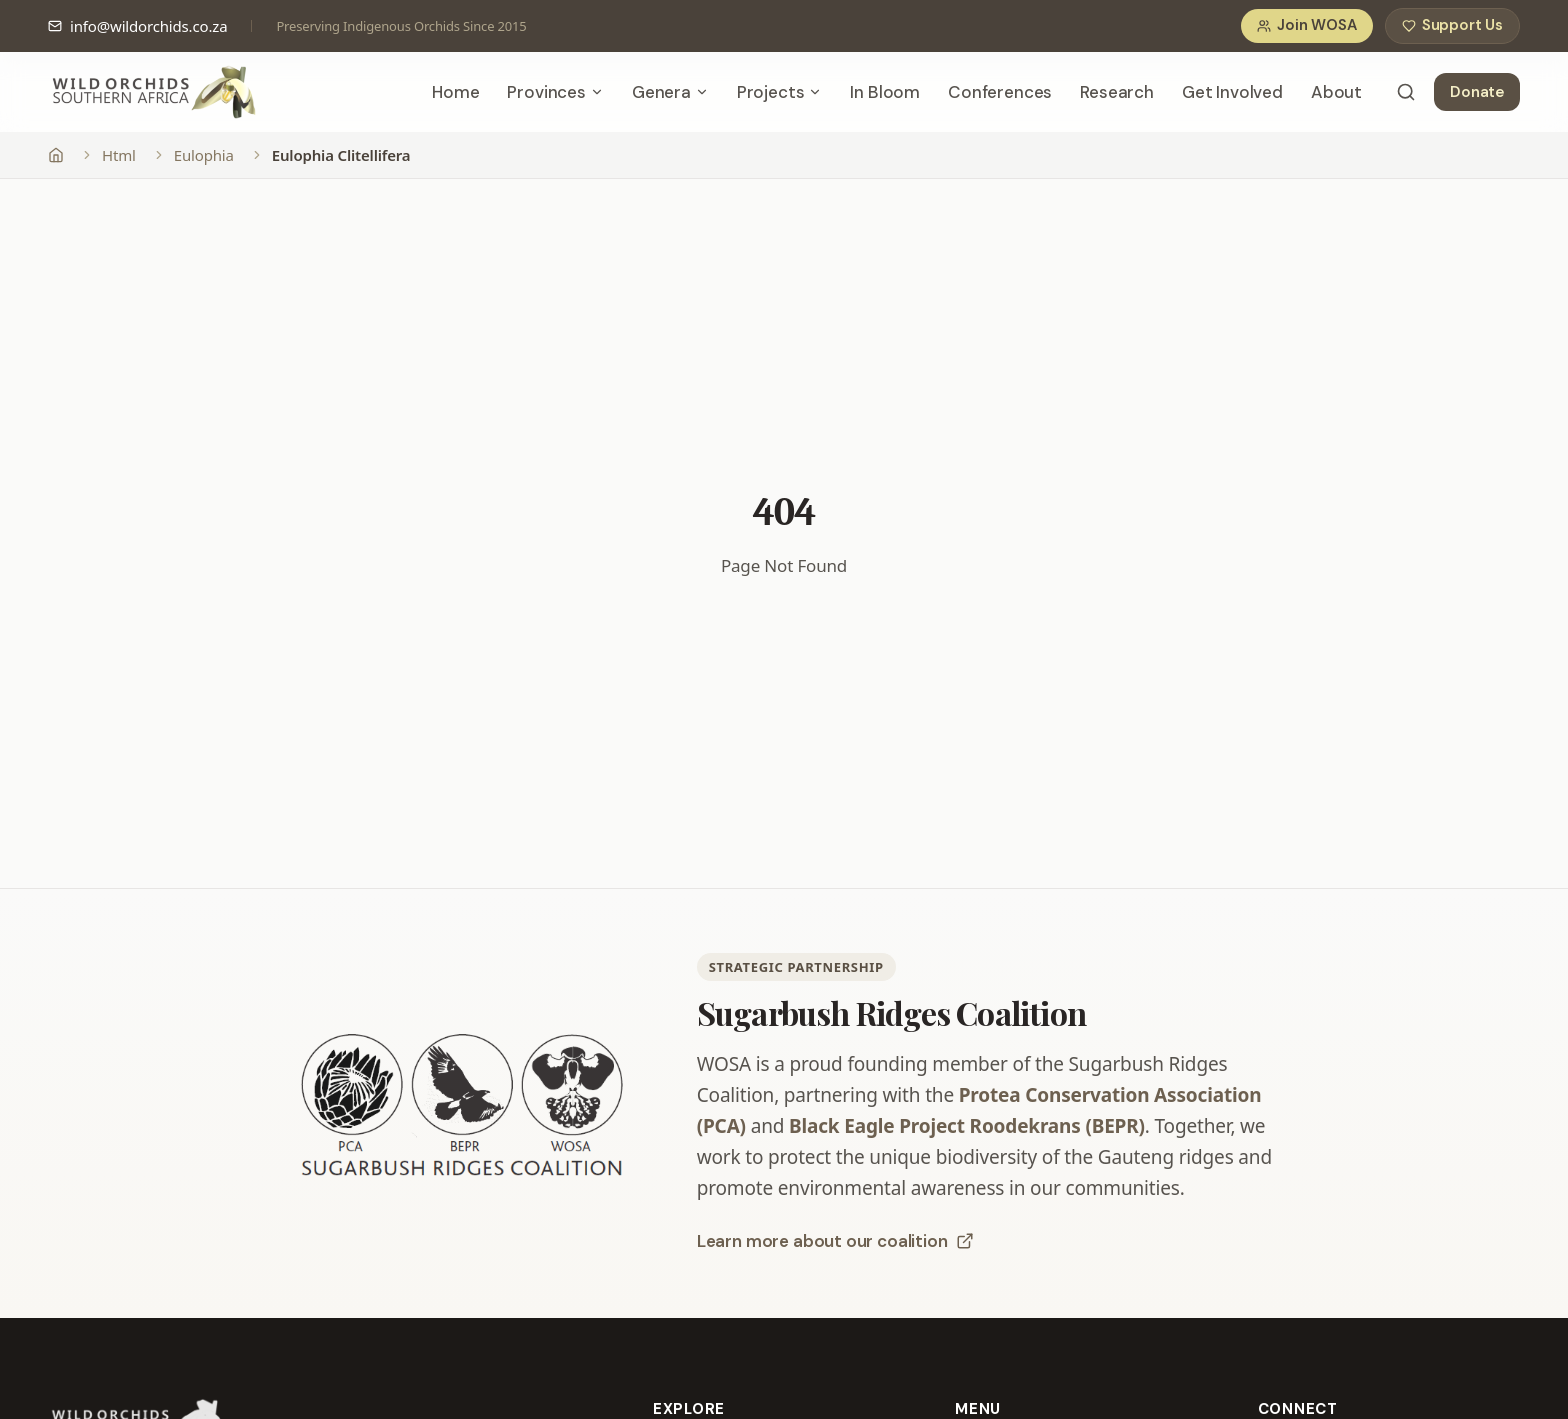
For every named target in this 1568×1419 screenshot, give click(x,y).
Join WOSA (1306, 26)
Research (1117, 92)
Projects (780, 92)
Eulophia (204, 155)
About (1336, 92)
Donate (1477, 92)
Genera (670, 92)
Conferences (1000, 92)
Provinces (555, 92)
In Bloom (885, 92)
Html (119, 155)
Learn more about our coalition (835, 1241)
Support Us (1452, 26)
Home (455, 92)
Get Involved (1232, 92)
